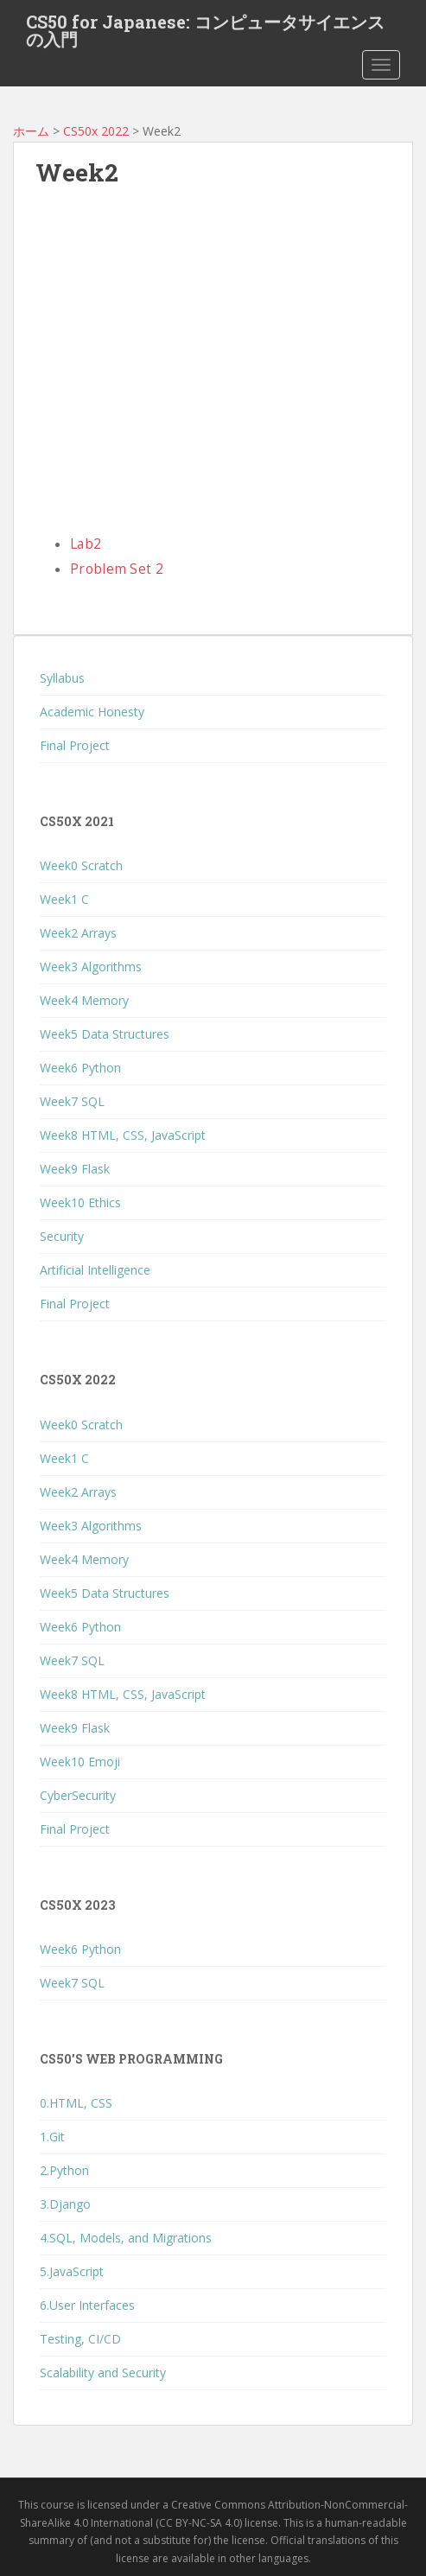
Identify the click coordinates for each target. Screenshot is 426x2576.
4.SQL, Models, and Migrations (126, 2237)
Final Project (75, 745)
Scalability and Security (103, 2372)
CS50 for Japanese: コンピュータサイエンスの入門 (205, 26)
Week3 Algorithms (91, 966)
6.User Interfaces (87, 2305)
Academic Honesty (92, 711)
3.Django (65, 2204)
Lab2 (85, 544)
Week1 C (64, 899)
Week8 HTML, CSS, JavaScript (123, 1135)
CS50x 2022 (96, 131)
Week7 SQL (72, 1101)
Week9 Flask (75, 1169)
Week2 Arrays (78, 933)
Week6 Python (80, 1067)
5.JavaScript (72, 2271)
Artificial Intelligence (95, 1270)
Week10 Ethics (80, 1202)
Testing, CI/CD (80, 2339)
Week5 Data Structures (104, 1034)
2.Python (64, 2170)
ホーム (31, 131)
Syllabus (62, 678)
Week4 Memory (84, 1000)
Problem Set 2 (116, 569)
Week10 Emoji (80, 1761)
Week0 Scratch (81, 865)
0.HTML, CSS (76, 2103)
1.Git (52, 2136)
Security (62, 1236)
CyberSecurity (78, 1795)
